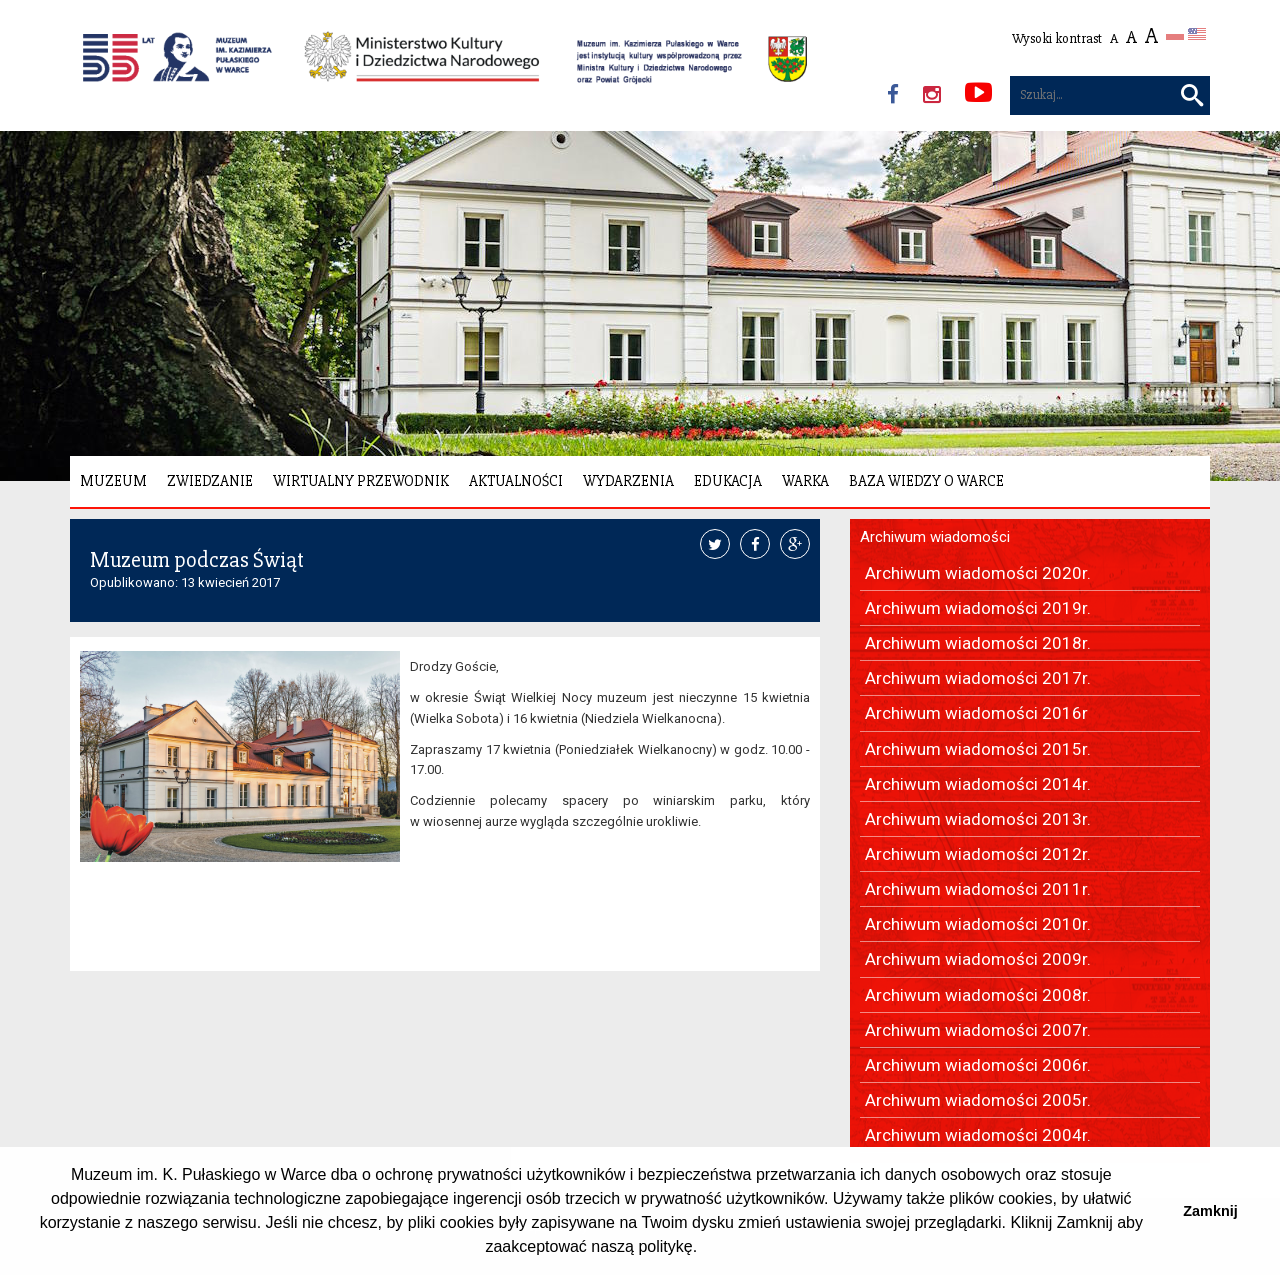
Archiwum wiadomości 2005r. (978, 1100)
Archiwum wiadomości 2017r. (978, 678)
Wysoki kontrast (1057, 38)
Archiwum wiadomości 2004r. (978, 1135)
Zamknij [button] (1210, 1211)
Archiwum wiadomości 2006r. (978, 1065)
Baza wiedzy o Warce (926, 481)
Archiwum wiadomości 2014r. (978, 784)
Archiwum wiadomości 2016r (976, 713)
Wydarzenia (628, 481)
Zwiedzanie (210, 481)
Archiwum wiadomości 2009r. (978, 959)
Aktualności (516, 481)
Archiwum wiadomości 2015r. (978, 749)
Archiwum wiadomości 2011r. (978, 889)
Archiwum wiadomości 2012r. (978, 854)
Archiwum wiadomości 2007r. (978, 1030)
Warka (805, 481)
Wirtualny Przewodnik (361, 481)
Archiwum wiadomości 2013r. (978, 819)
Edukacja (728, 481)
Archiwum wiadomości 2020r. (978, 573)
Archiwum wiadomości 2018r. (978, 643)
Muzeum (113, 481)
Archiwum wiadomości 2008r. (978, 995)
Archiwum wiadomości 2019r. (978, 608)
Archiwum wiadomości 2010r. (978, 924)
